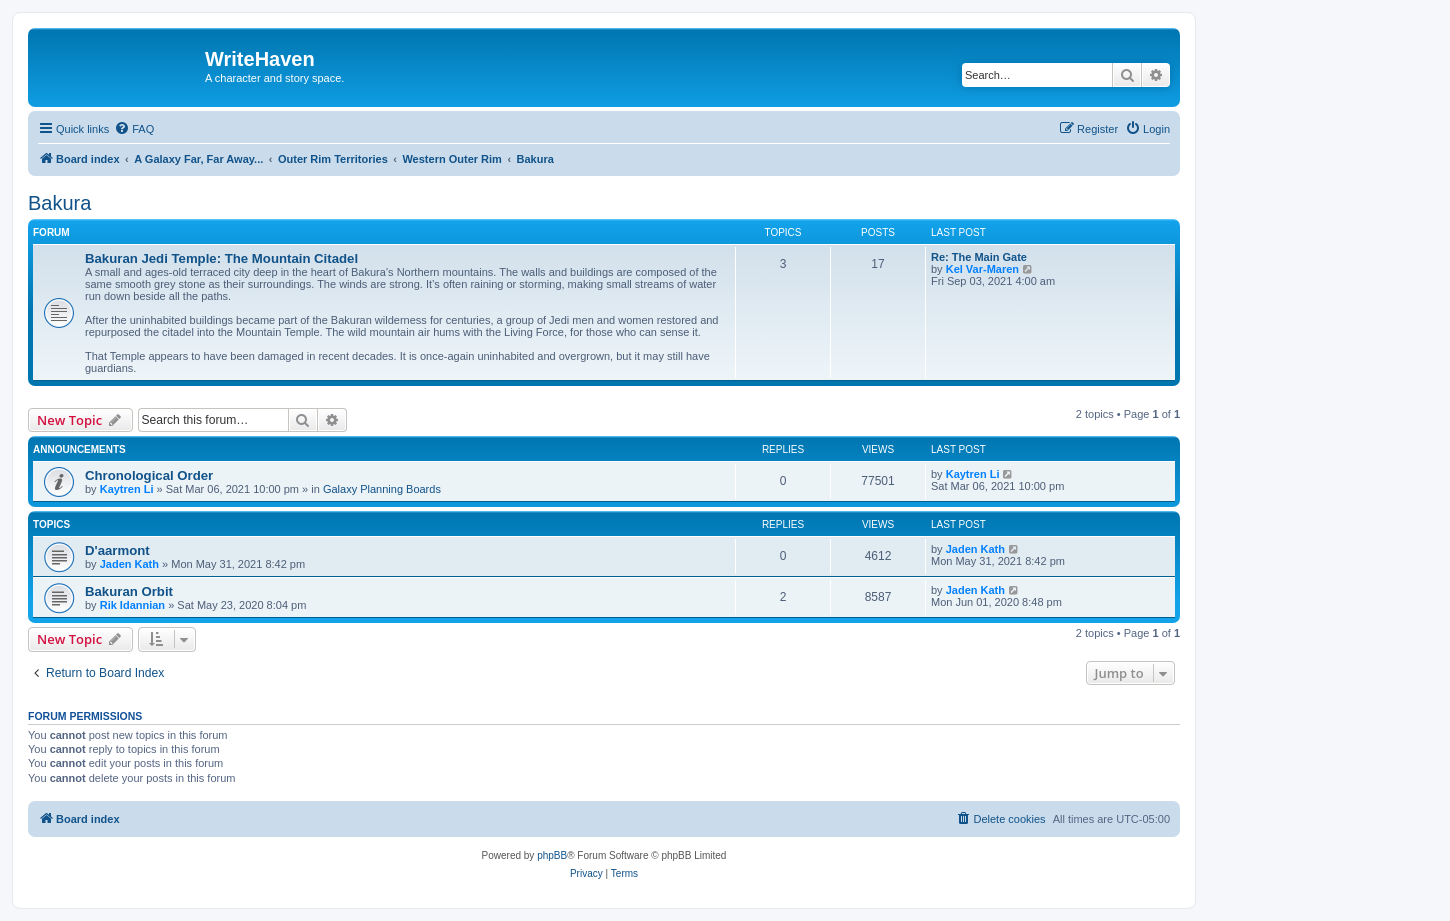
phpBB (552, 855)
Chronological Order (149, 475)
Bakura (59, 203)
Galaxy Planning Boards (382, 489)
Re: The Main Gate (979, 257)
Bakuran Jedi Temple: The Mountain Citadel (221, 258)
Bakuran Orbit (129, 591)
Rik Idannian (132, 605)
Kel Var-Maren (982, 269)
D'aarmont (117, 550)
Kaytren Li (127, 489)
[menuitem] (134, 129)
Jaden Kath (129, 564)
